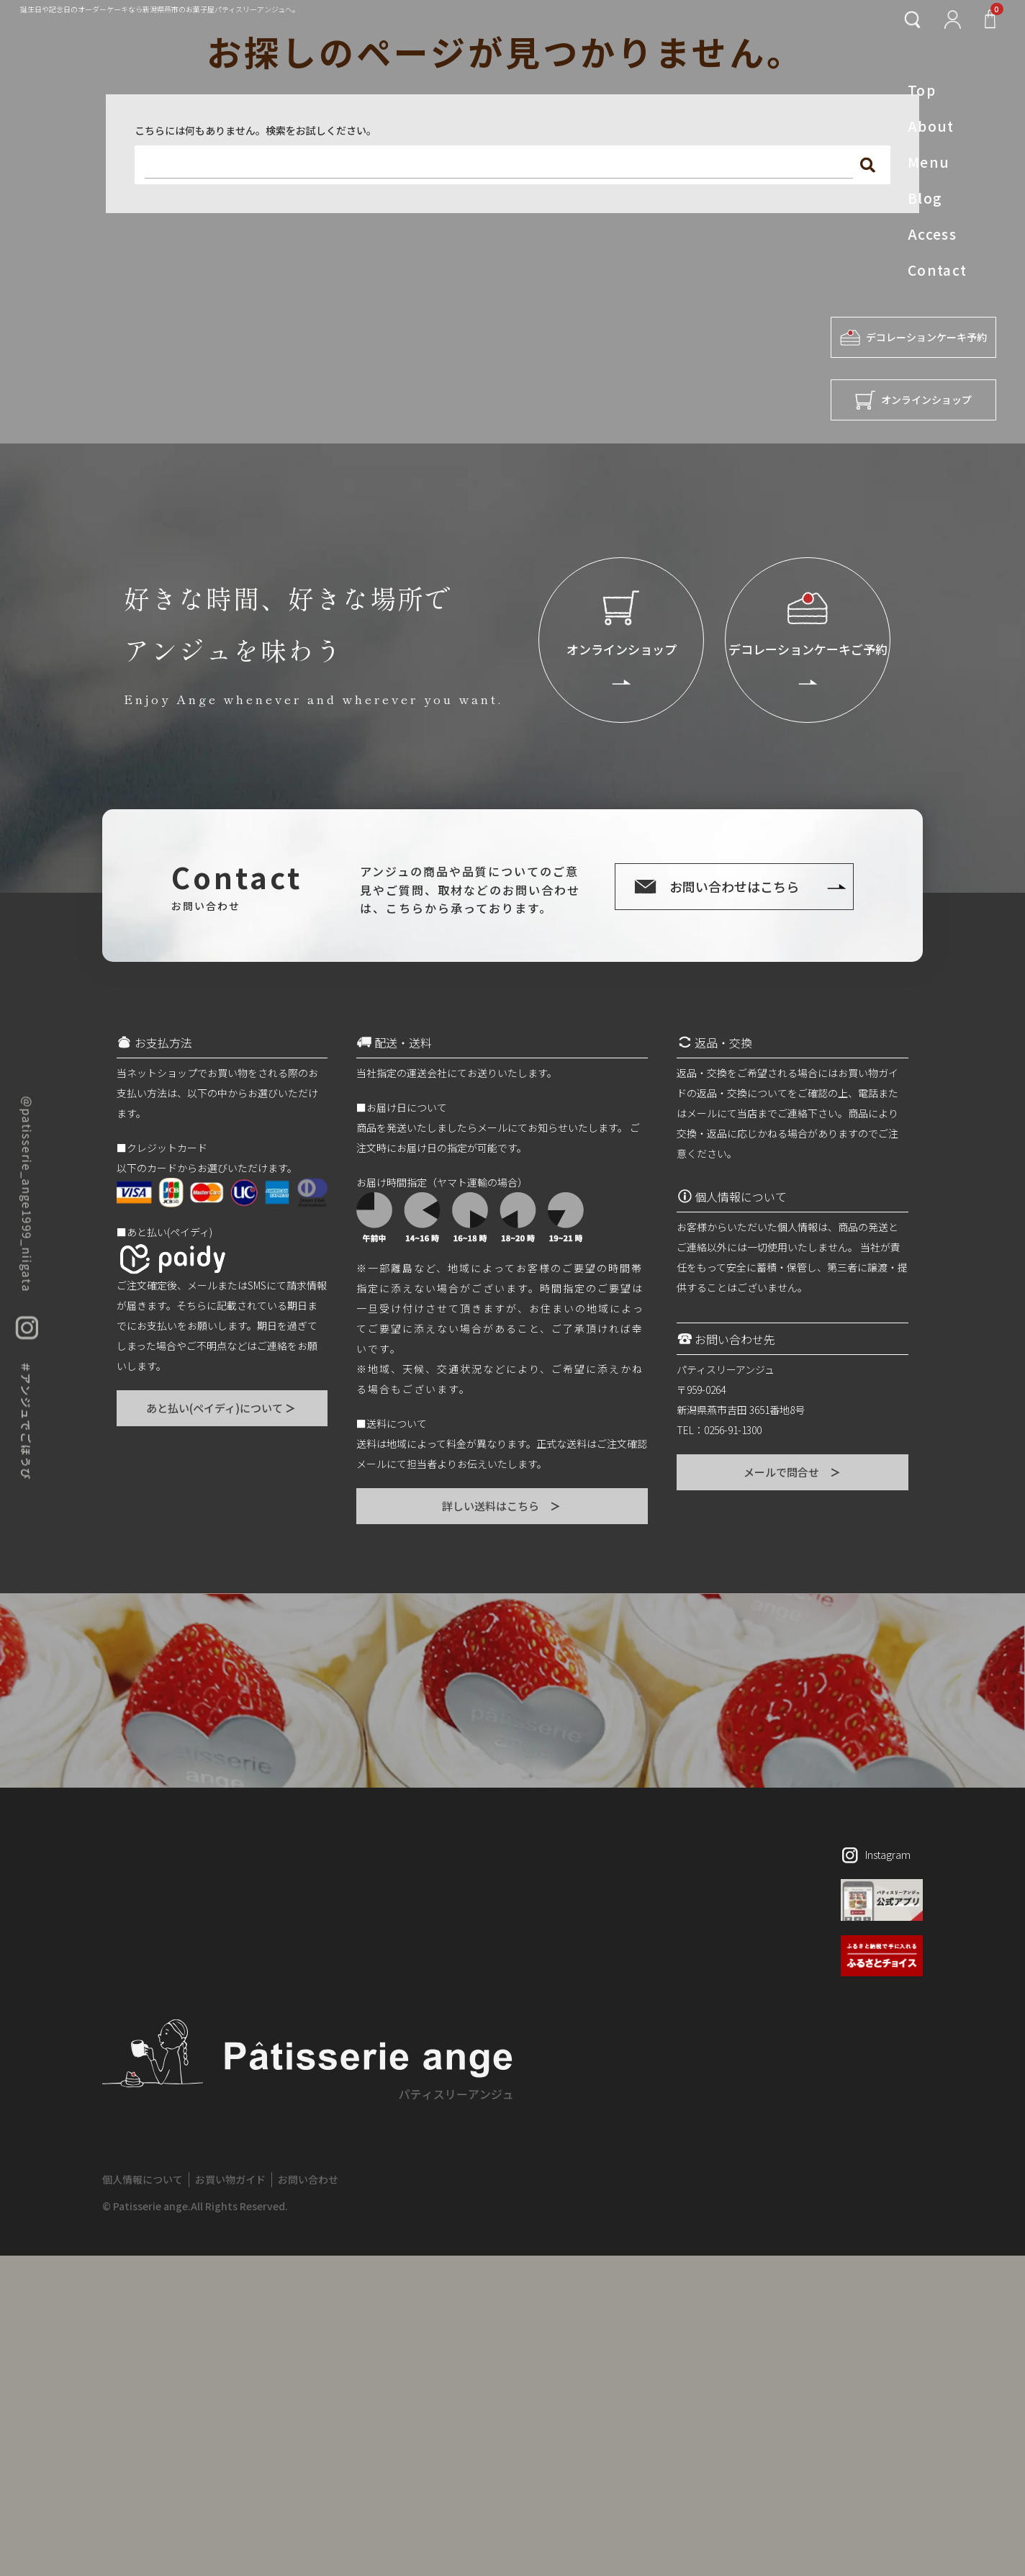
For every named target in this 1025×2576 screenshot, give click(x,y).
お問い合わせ (308, 2179)
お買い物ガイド (230, 2179)
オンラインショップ (913, 400)
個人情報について (142, 2179)
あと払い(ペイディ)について (221, 1407)
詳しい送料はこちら (502, 1505)
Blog (925, 198)
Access (932, 234)
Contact (937, 270)
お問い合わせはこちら (734, 886)
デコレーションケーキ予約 (913, 337)
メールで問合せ (793, 1472)
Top (922, 90)
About (931, 126)
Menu (929, 162)
